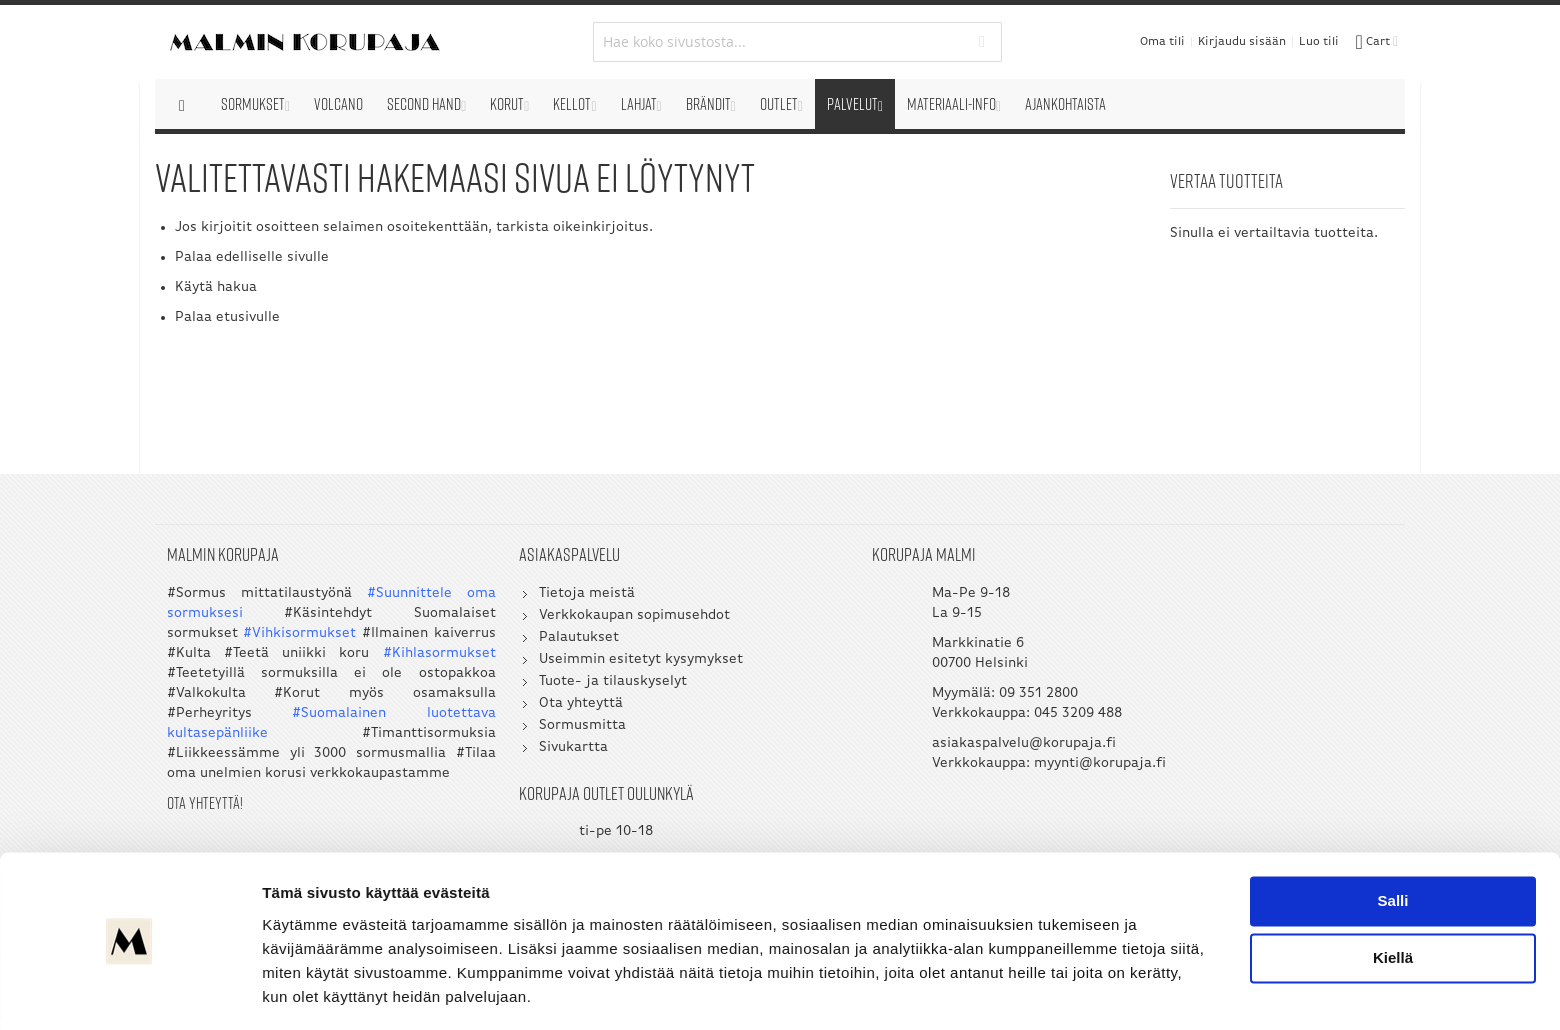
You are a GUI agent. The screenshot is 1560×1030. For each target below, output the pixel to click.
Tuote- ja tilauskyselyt (574, 685)
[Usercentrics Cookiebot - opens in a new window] (129, 991)
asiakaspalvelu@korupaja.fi (945, 747)
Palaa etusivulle (227, 317)
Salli (1393, 839)
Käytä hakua (216, 287)
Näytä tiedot (305, 990)
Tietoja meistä (548, 597)
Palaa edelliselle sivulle (252, 257)
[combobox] (780, 42)
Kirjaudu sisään (1242, 42)
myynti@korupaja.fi (919, 787)
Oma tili (1162, 42)
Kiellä (1393, 896)
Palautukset (540, 641)
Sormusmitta (543, 729)
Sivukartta (534, 751)
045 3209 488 (999, 717)
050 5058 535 (1276, 697)
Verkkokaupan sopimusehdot (595, 619)
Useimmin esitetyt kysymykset (602, 663)
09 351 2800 (959, 697)
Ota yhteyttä (542, 707)
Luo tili (1319, 42)
